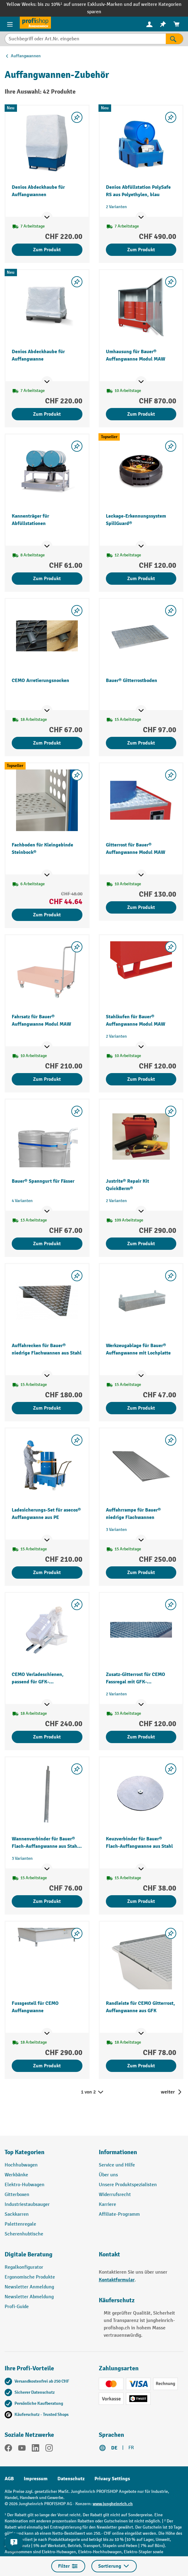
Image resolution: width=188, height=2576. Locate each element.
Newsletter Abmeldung (29, 2297)
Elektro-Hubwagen (24, 2185)
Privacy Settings (112, 2479)
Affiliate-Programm (119, 2214)
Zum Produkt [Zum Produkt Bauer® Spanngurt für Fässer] (47, 1244)
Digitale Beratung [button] (28, 2254)
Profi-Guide (17, 2307)
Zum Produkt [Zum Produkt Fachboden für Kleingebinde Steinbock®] (47, 915)
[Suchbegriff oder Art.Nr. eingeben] (85, 38)
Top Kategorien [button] (24, 2152)
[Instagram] (49, 2449)
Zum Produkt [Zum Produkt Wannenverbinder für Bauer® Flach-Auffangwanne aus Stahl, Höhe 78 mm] (47, 1901)
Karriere (107, 2204)
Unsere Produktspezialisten (128, 2185)
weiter (168, 2092)
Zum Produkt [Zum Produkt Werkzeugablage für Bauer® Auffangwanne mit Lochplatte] (141, 1408)
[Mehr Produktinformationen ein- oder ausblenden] (46, 217)
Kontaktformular (117, 2280)
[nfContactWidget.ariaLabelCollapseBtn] (14, 2542)
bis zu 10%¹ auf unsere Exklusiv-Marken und (85, 4)
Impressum (36, 2479)
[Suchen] (174, 38)
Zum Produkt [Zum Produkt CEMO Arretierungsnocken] (47, 743)
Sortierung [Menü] (114, 2566)
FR (131, 2448)
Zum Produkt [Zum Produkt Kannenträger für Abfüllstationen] (47, 578)
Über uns (108, 2175)
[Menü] (10, 24)
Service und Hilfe (117, 2165)
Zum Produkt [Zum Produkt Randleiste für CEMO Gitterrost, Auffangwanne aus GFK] (141, 2066)
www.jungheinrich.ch (113, 2503)
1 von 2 (92, 2092)
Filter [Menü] (68, 2566)
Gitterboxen (17, 2195)
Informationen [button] (118, 2152)
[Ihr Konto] (149, 24)
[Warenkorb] (176, 24)
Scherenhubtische (24, 2234)
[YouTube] (22, 2449)
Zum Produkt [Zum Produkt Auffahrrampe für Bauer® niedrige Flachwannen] (141, 1572)
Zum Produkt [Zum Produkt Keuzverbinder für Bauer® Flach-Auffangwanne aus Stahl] (141, 1901)
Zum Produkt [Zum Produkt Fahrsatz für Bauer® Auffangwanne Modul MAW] (47, 1079)
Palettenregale (20, 2224)
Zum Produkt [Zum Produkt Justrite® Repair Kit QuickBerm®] (141, 1244)
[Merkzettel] (163, 24)
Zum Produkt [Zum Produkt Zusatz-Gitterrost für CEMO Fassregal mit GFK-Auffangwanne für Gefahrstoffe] (141, 1737)
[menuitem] (149, 24)
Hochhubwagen (21, 2165)
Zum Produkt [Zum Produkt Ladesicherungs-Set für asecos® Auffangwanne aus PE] (47, 1572)
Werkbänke (16, 2175)
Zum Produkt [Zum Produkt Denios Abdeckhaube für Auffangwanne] (47, 414)
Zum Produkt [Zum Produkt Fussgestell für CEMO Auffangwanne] (47, 2066)
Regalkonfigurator (24, 2267)
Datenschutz (71, 2479)
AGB (9, 2479)
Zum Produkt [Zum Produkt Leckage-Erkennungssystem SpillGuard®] (141, 578)
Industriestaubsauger (27, 2204)
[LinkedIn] (35, 2449)
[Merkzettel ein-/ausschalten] (76, 117)
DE (114, 2448)
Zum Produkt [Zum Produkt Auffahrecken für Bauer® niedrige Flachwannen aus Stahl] (47, 1408)
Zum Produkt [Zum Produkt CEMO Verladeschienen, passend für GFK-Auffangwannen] (47, 1737)
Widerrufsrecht (115, 2195)
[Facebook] (8, 2449)
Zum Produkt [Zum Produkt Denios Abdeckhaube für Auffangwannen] (47, 250)
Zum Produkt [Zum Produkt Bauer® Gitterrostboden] (141, 743)
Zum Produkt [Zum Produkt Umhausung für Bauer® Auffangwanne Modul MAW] (141, 414)
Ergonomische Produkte (30, 2277)
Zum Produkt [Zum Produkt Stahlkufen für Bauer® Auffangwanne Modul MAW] (141, 1079)
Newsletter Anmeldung (29, 2287)
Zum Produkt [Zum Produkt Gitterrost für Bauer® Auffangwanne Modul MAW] (141, 907)
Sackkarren (17, 2214)
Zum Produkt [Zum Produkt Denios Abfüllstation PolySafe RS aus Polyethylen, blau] (141, 250)
